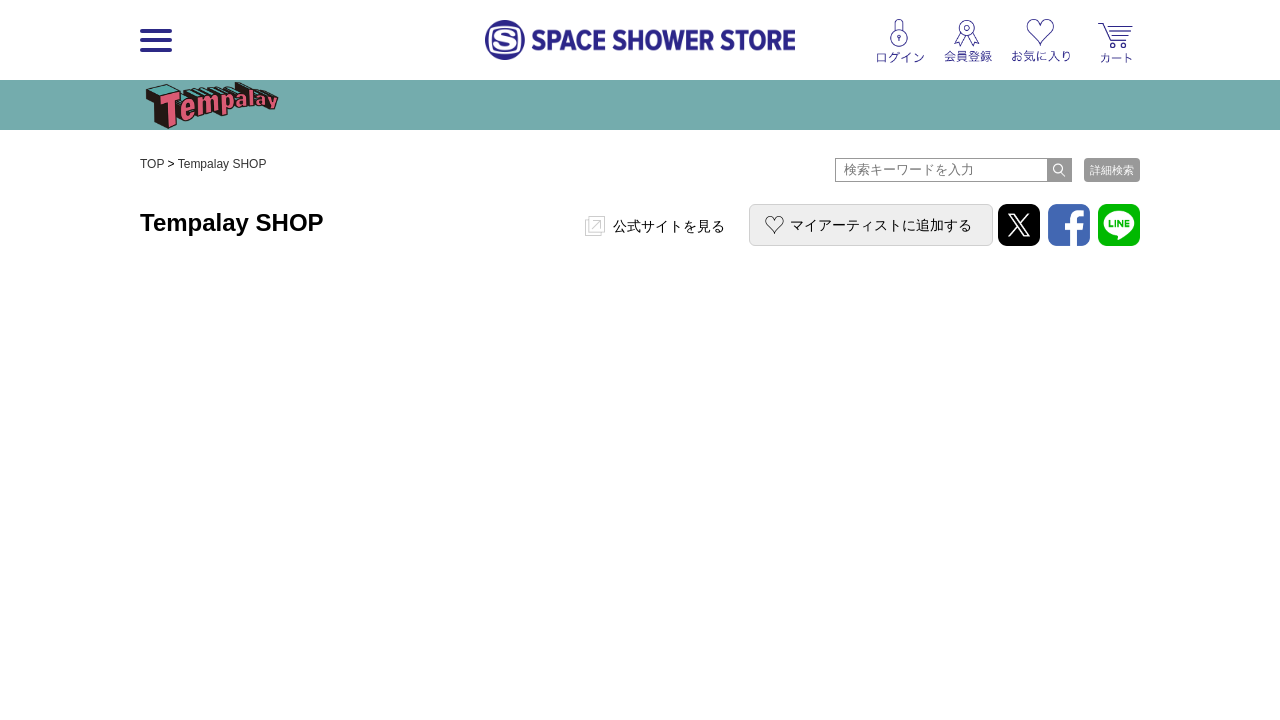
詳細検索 (1112, 170)
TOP (152, 164)
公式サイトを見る (669, 226)
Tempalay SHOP (222, 164)
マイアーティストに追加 (881, 225)
